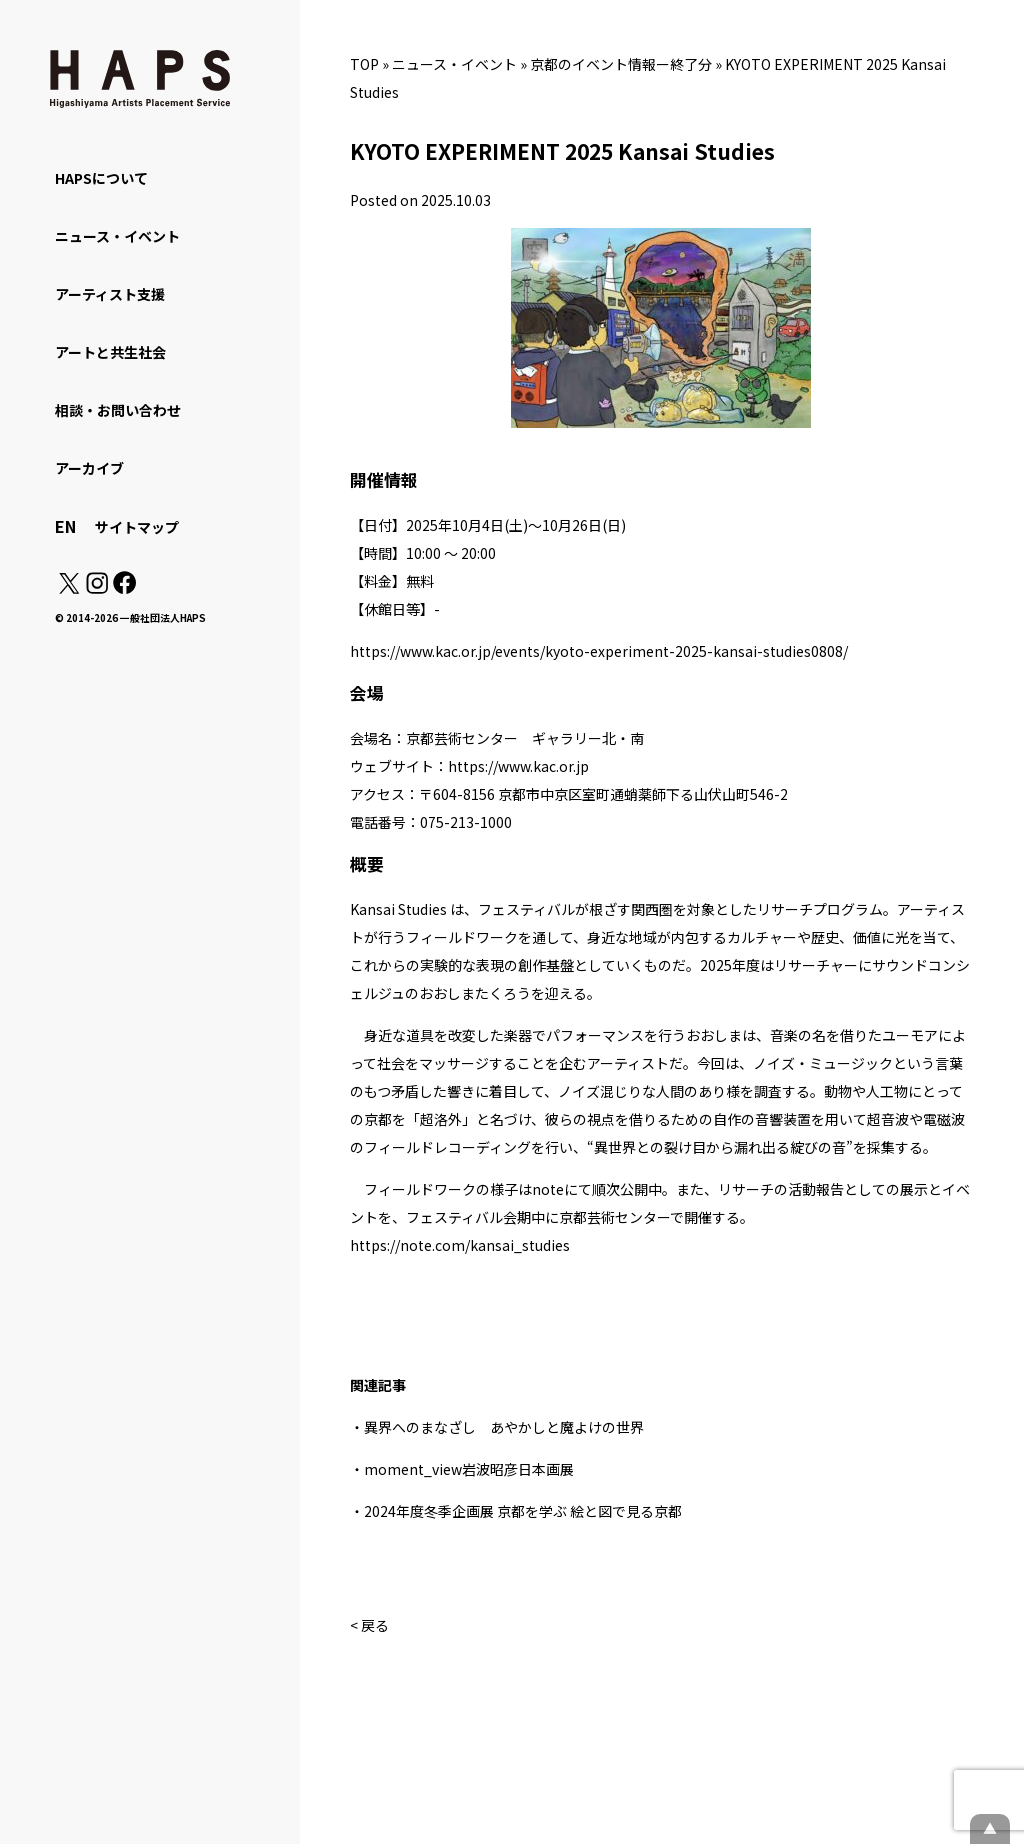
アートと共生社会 (110, 352)
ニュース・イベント (454, 64)
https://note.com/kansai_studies (460, 1245)
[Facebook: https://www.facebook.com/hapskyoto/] (123, 588)
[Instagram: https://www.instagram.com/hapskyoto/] (97, 588)
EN (65, 526)
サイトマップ (137, 527)
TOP (364, 64)
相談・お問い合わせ (118, 410)
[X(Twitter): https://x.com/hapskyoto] (69, 588)
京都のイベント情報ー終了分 (621, 64)
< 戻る (369, 1625)
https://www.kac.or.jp (518, 766)
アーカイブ (89, 468)
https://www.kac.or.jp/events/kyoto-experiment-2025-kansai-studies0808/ (599, 651)
